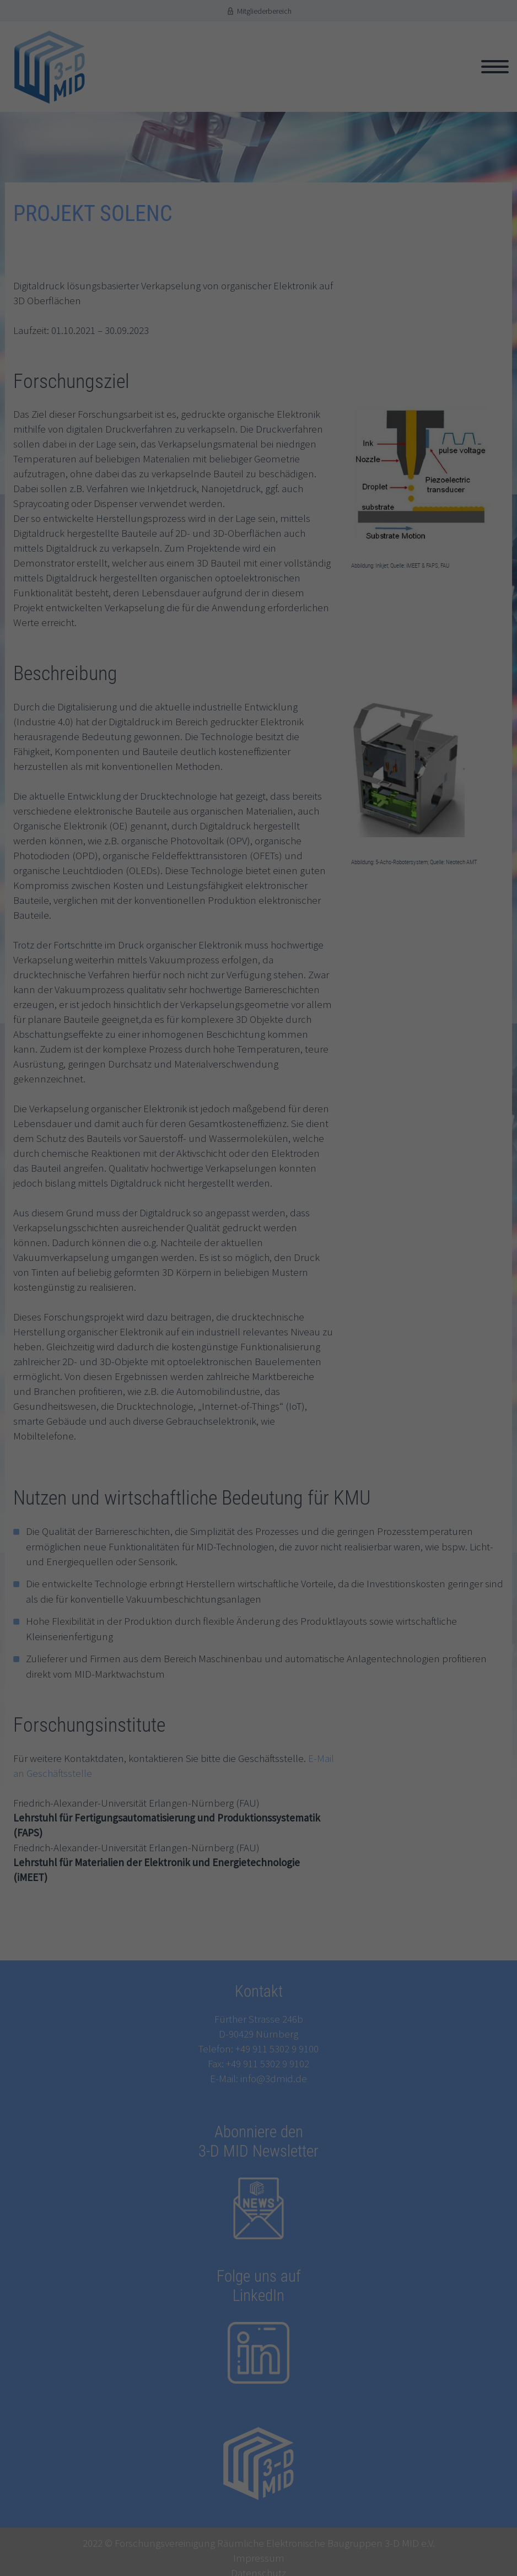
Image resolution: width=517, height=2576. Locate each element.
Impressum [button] (309, 1461)
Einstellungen (165, 1302)
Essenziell (151, 1320)
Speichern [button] (258, 1411)
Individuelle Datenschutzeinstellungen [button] (258, 1442)
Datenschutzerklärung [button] (262, 1461)
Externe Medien (160, 1354)
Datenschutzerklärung (229, 1292)
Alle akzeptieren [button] (258, 1381)
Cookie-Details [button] (211, 1461)
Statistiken (152, 1337)
